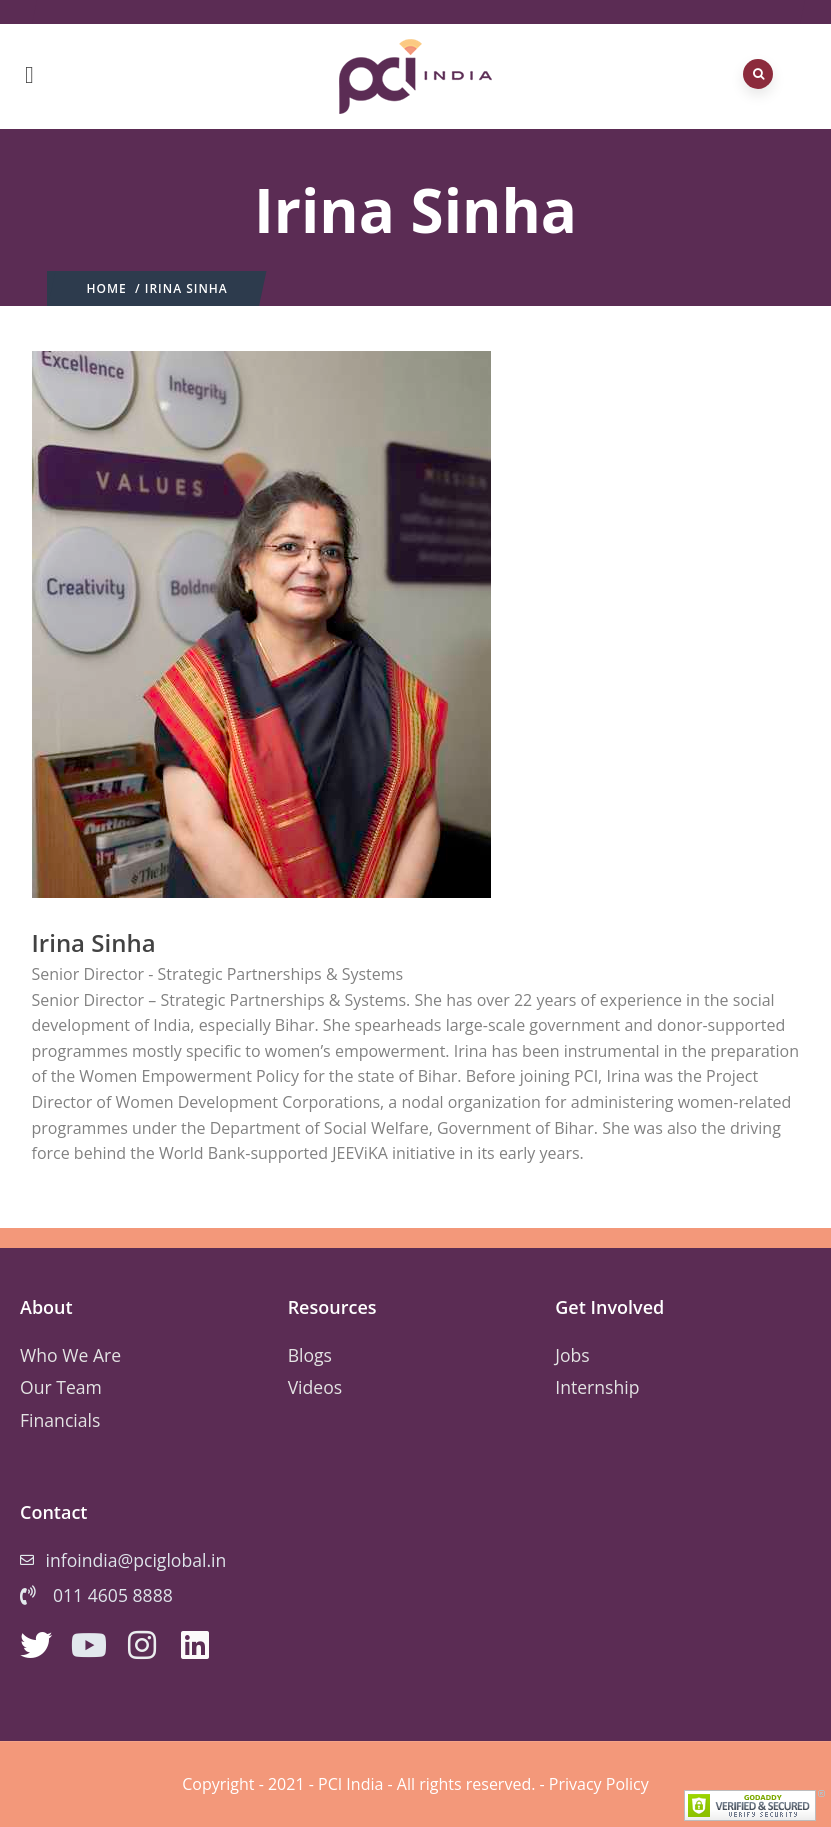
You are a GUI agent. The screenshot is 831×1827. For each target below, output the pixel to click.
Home (107, 288)
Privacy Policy (599, 1784)
